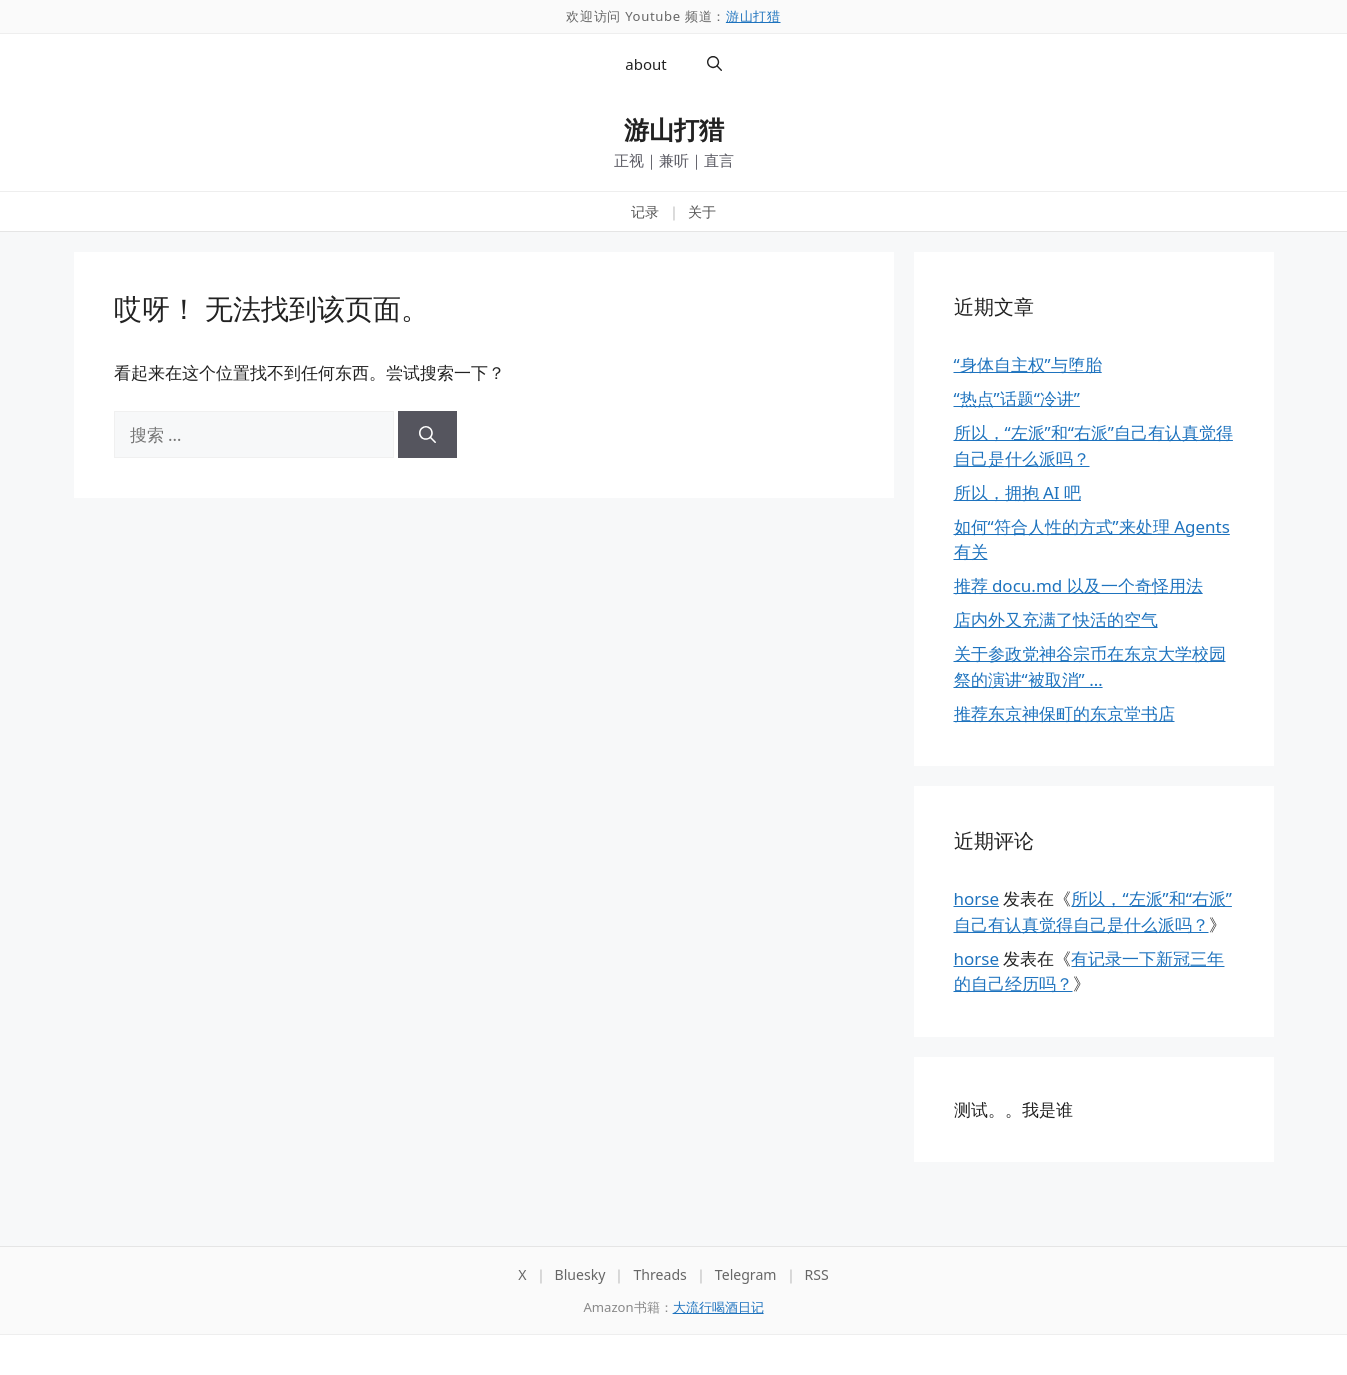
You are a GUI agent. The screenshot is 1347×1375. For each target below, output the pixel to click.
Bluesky (580, 1274)
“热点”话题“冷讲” (1017, 398)
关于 (702, 211)
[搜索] (427, 435)
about (645, 64)
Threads (659, 1274)
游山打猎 (753, 16)
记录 (645, 211)
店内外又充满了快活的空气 (1056, 619)
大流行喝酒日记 (718, 1307)
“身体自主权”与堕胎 (1028, 364)
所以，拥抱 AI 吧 (1017, 492)
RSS (817, 1274)
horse (977, 898)
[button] (714, 64)
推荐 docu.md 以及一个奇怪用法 (1078, 585)
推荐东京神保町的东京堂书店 (1064, 713)
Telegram (746, 1274)
